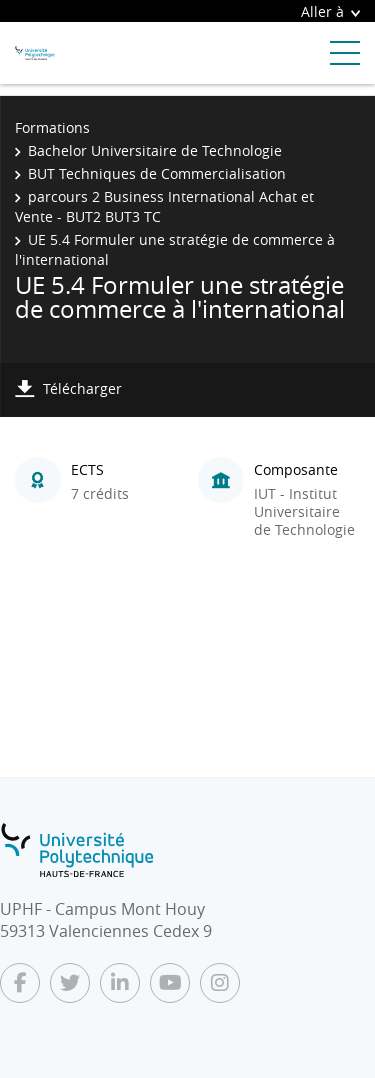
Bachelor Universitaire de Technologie (155, 150)
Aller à (330, 11)
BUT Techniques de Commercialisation (157, 173)
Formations (52, 127)
